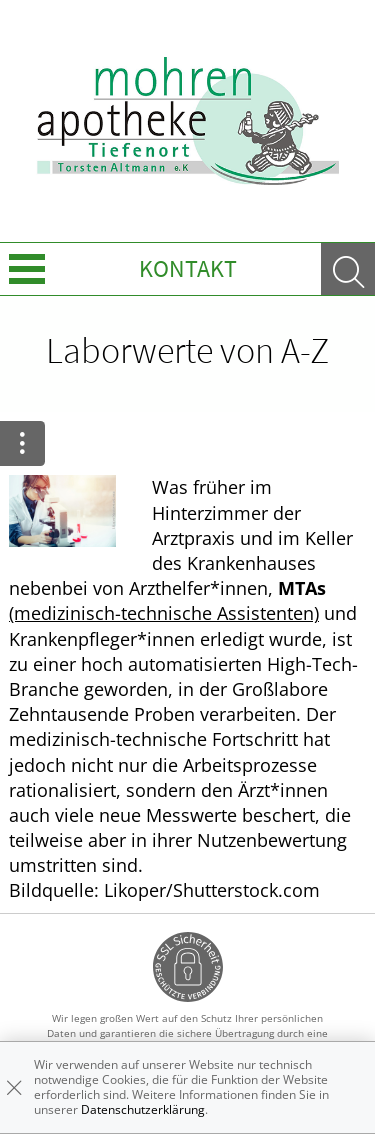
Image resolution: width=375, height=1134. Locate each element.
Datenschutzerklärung (143, 1109)
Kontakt (188, 268)
